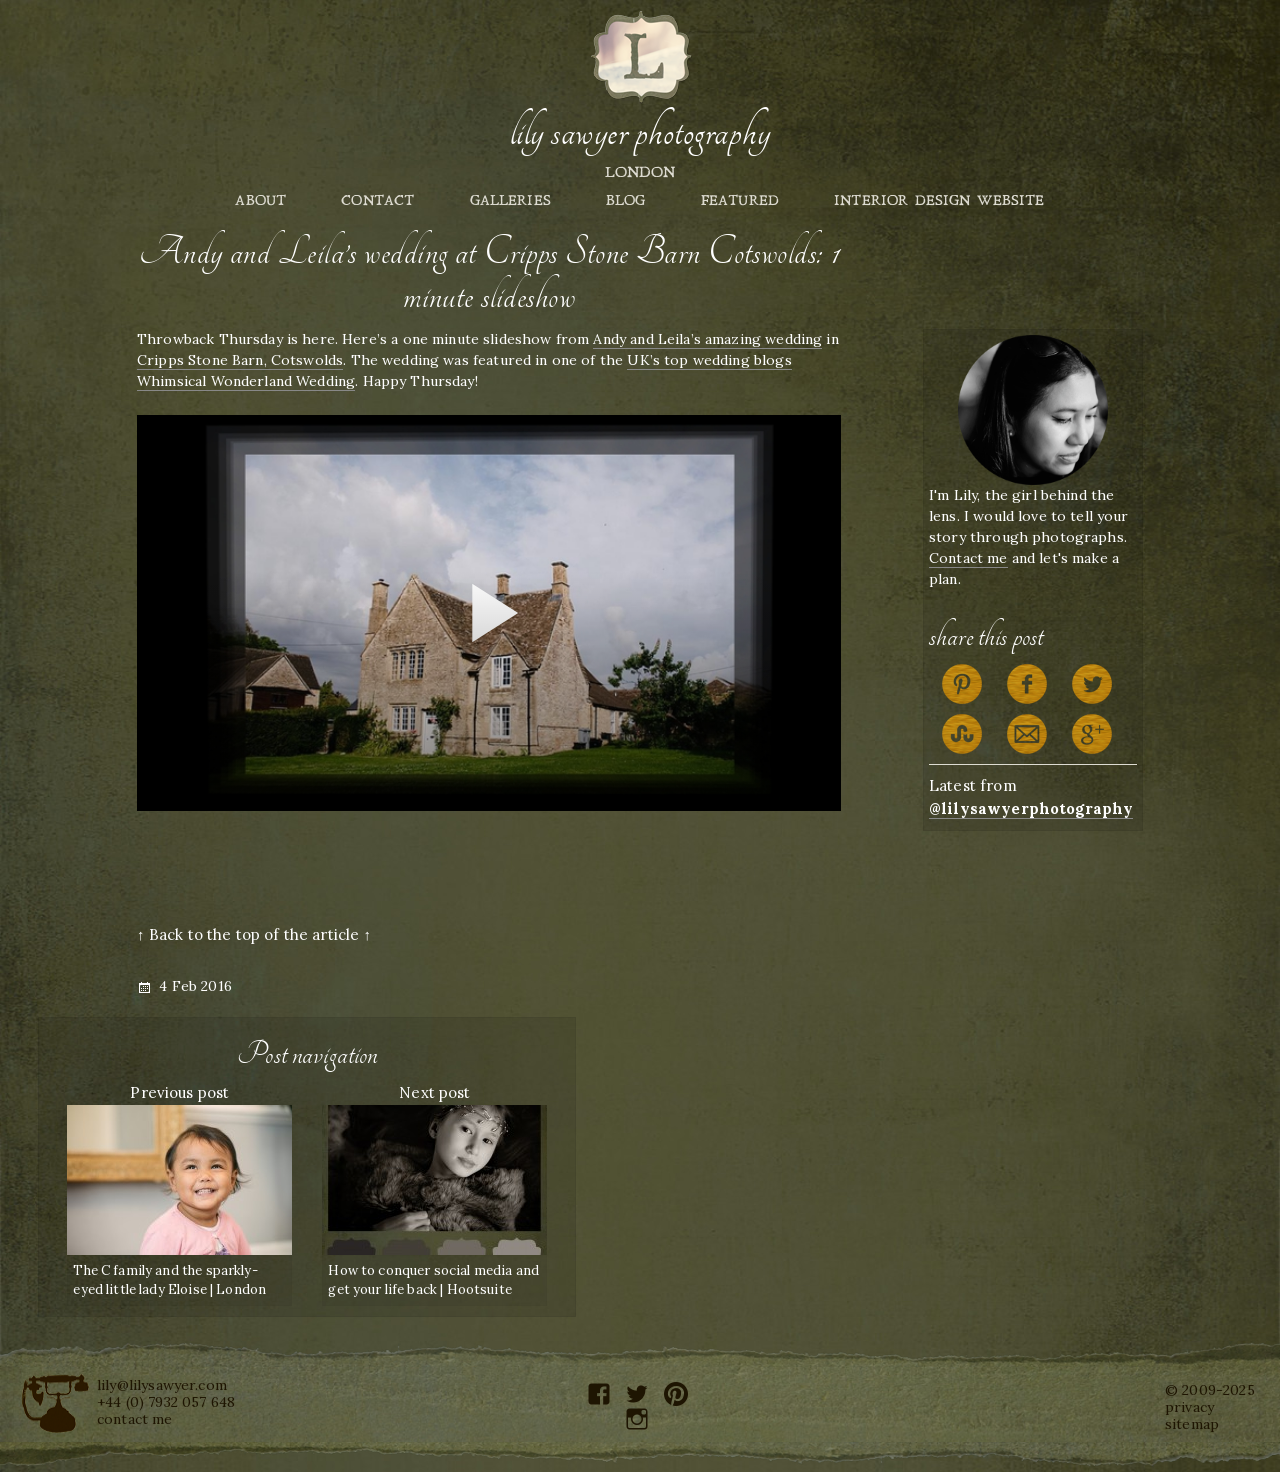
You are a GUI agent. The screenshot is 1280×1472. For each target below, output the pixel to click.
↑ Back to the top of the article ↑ (254, 934)
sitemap (1192, 1424)
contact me (135, 1419)
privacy (1189, 1407)
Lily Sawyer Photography (640, 133)
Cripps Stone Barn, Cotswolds (240, 360)
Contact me (968, 558)
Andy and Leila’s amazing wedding (707, 339)
